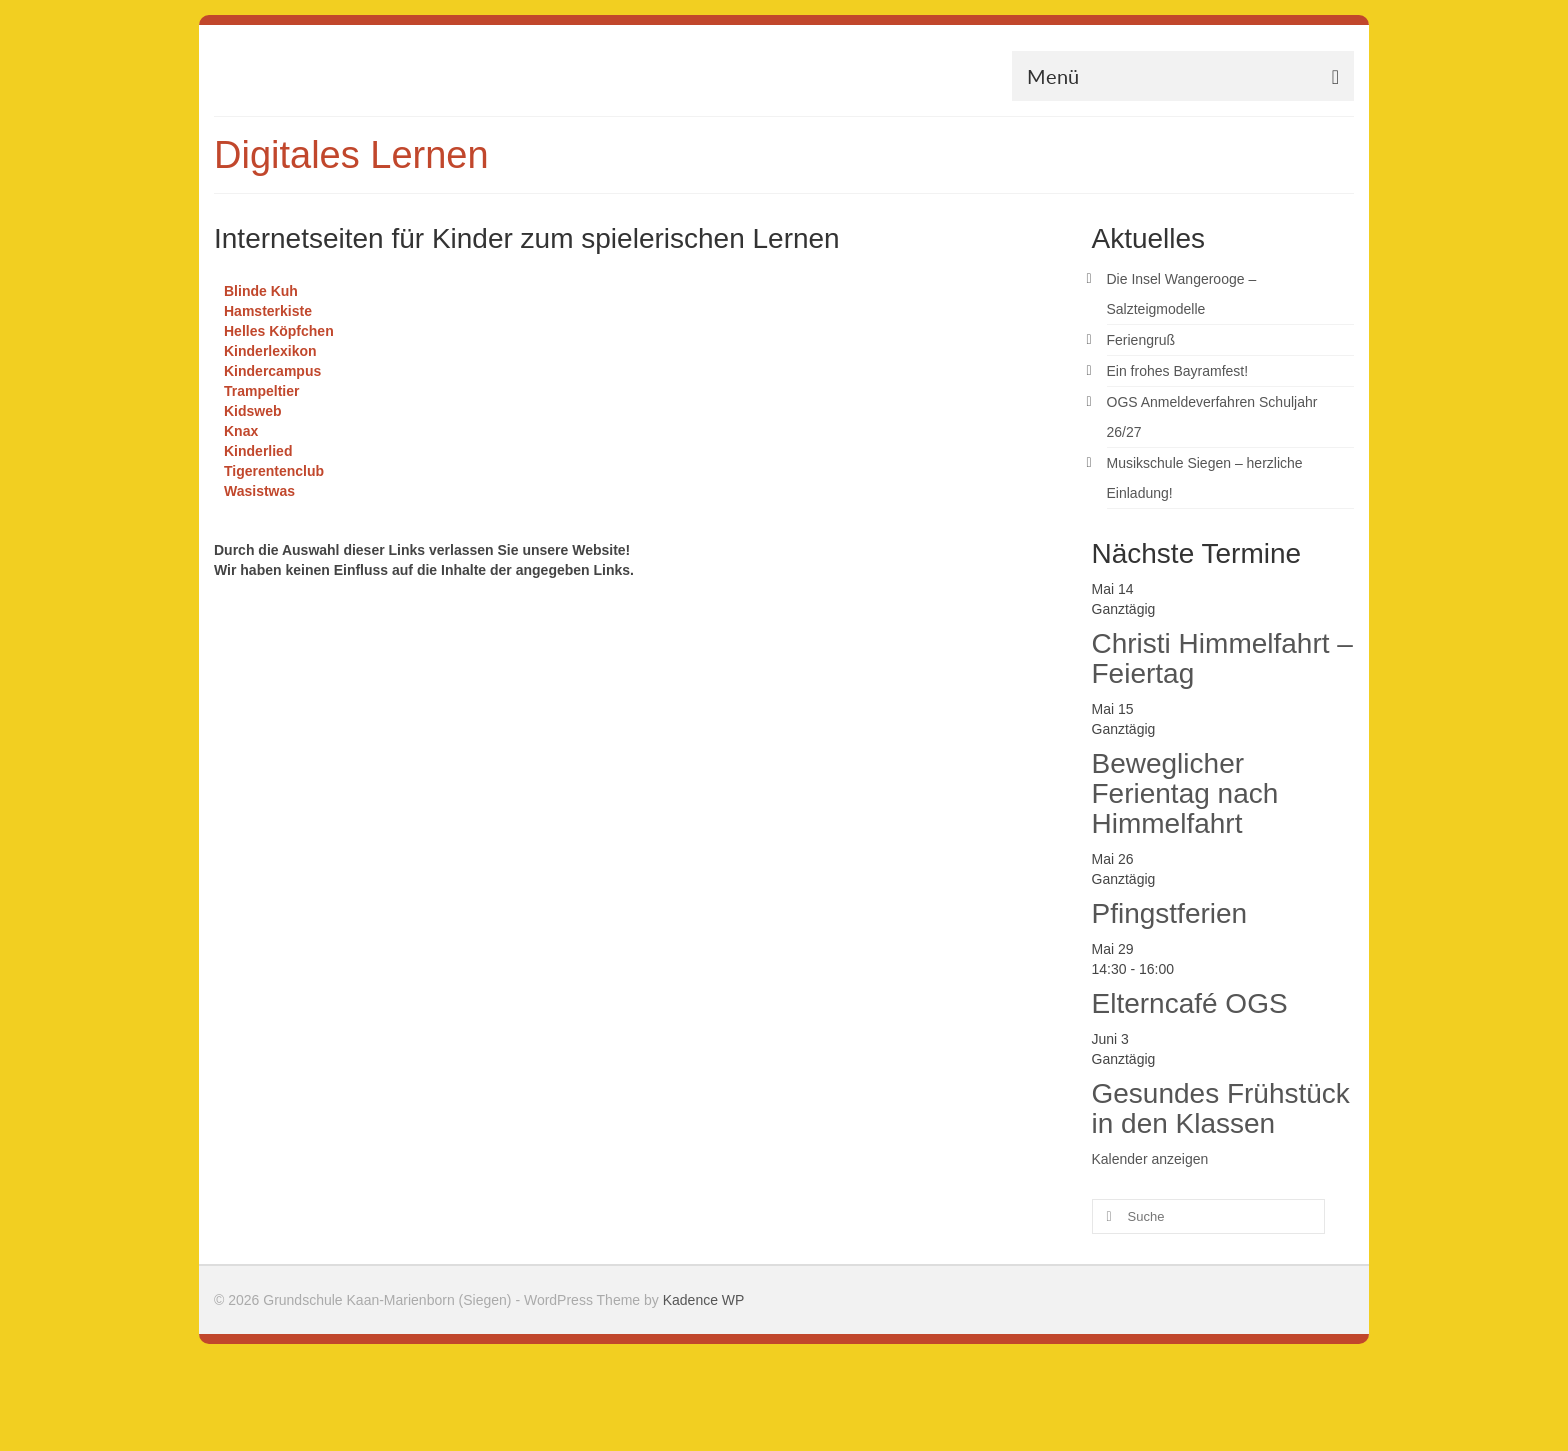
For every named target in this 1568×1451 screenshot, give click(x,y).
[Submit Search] (1107, 1216)
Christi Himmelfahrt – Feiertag (1222, 658)
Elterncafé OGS (1190, 1003)
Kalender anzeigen (1150, 1159)
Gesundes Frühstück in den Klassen (1221, 1108)
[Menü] (1183, 76)
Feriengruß (1141, 340)
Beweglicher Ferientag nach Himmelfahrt (1185, 793)
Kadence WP (704, 1300)
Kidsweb (253, 411)
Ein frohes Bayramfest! (1178, 371)
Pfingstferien (1170, 913)
